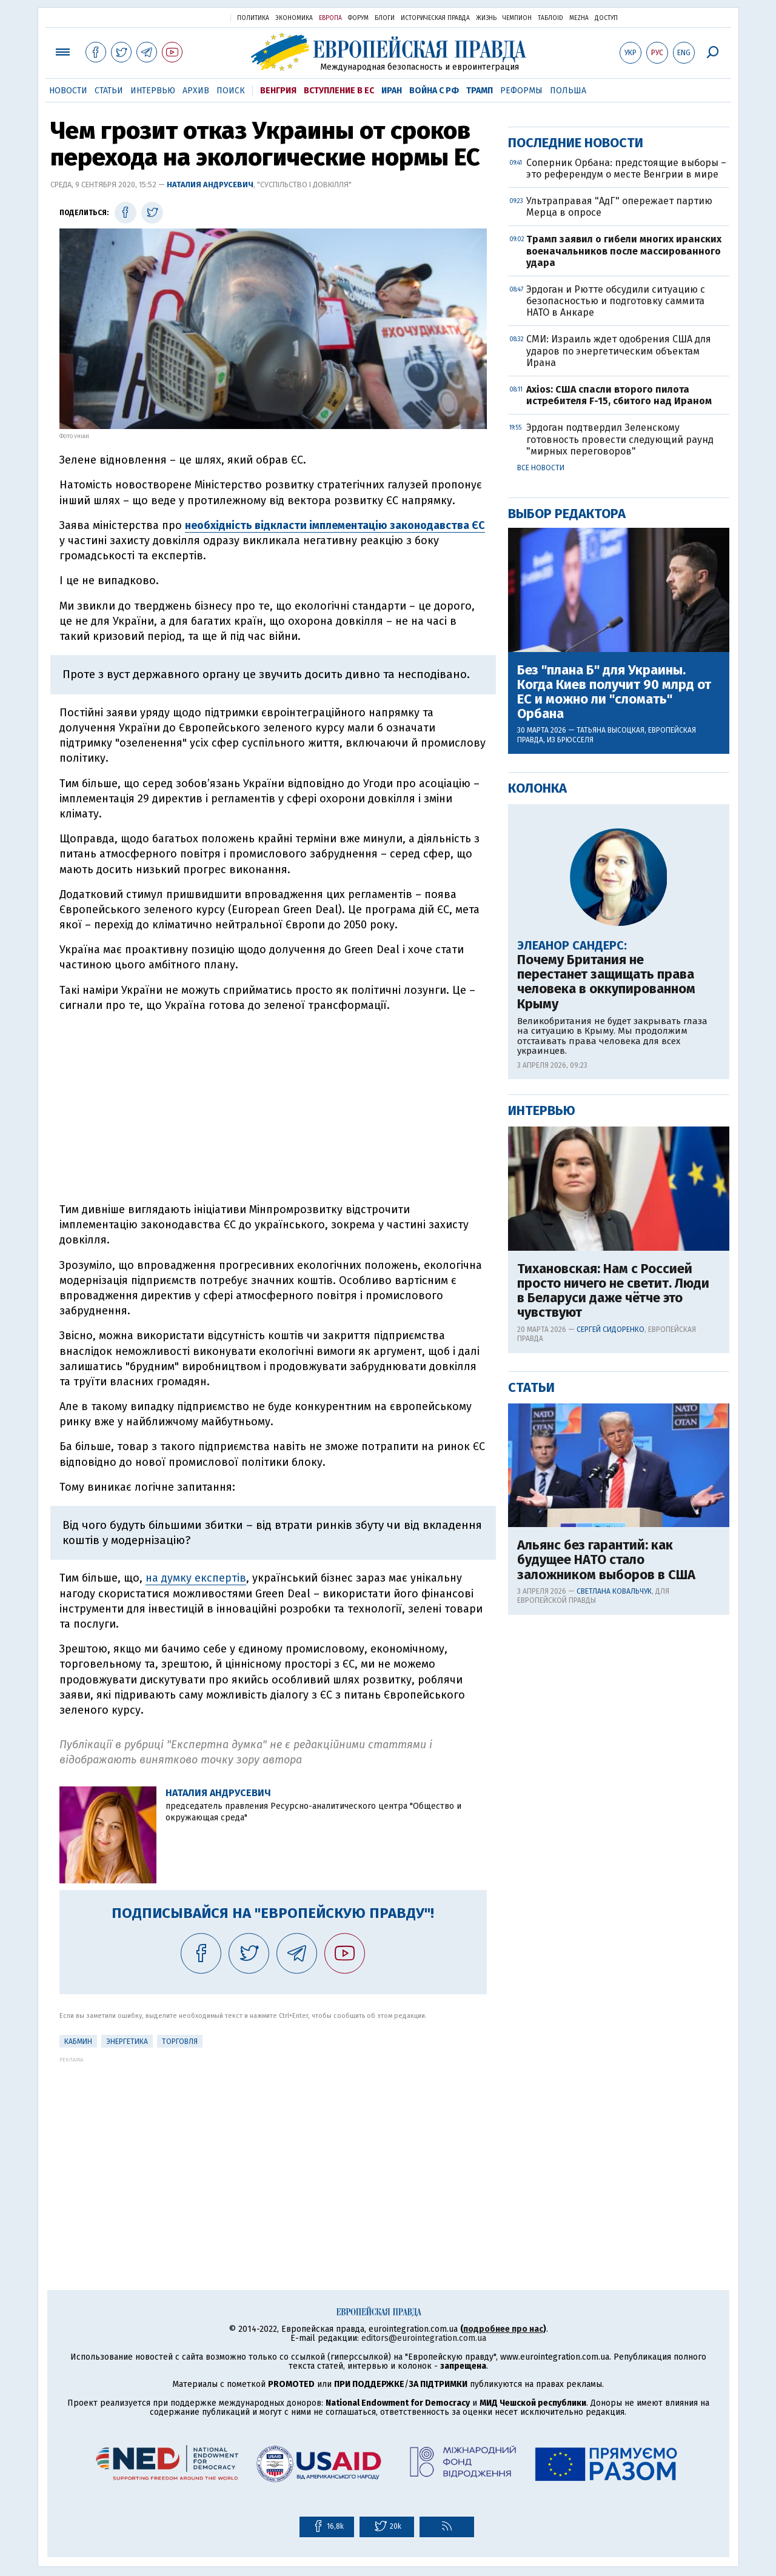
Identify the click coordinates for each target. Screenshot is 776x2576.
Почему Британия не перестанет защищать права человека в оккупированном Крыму (606, 1372)
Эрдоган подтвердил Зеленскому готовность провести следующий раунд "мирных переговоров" (620, 829)
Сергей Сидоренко (610, 1720)
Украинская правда (191, 17)
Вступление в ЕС (339, 90)
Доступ (606, 18)
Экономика (294, 18)
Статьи (109, 90)
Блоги (385, 18)
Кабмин (78, 2041)
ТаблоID (550, 18)
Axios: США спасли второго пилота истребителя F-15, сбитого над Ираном (619, 785)
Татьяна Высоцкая (610, 1120)
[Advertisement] (273, 1108)
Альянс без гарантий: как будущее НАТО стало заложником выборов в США (606, 1950)
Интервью (152, 90)
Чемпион (517, 18)
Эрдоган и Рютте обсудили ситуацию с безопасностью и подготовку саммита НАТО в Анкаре (615, 691)
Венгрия (278, 90)
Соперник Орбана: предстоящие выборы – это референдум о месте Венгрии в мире (626, 558)
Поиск (230, 90)
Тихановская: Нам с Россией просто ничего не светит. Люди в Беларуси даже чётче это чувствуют (613, 1681)
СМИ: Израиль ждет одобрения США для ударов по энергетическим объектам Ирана (618, 741)
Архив (195, 90)
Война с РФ (434, 90)
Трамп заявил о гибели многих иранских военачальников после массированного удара (623, 641)
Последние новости (575, 533)
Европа (330, 18)
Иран (391, 90)
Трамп (479, 90)
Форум (358, 18)
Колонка (537, 1178)
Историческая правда (435, 18)
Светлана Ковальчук (614, 1981)
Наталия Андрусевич (210, 184)
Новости (68, 90)
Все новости (540, 858)
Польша (568, 90)
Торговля (180, 2041)
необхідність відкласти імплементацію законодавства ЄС (335, 525)
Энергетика (127, 2041)
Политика (253, 18)
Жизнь (486, 18)
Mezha (579, 18)
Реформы (521, 90)
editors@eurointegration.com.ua (423, 2338)
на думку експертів (196, 1578)
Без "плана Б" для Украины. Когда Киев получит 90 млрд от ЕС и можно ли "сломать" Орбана (614, 1082)
